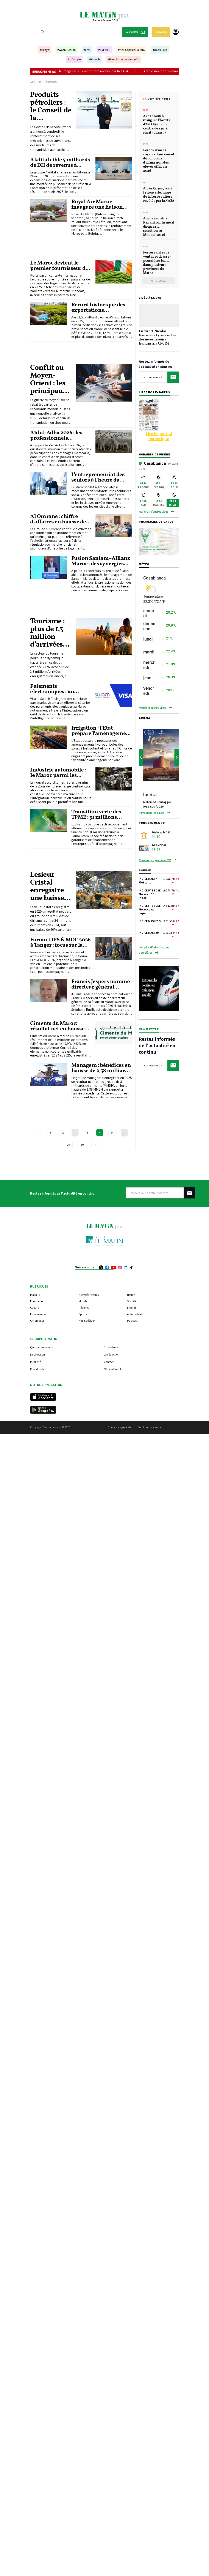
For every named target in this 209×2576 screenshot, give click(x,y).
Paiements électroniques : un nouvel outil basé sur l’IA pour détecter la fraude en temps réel (60, 689)
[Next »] (95, 1144)
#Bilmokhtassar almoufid (123, 59)
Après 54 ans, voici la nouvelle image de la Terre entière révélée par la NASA (93, 71)
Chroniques (37, 1321)
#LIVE (86, 50)
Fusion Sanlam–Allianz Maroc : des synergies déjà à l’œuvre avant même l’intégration (100, 561)
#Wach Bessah (66, 50)
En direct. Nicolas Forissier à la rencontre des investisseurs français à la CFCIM (157, 337)
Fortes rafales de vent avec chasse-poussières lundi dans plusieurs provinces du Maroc (157, 263)
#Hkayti (45, 50)
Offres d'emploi (113, 1369)
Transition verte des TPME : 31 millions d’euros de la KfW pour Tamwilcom (99, 814)
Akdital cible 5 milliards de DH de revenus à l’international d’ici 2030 (60, 162)
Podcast (132, 1321)
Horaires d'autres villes (153, 511)
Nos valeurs (111, 1347)
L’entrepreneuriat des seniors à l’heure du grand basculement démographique (98, 477)
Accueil (36, 82)
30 (82, 1144)
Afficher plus (159, 280)
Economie (36, 1301)
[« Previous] (38, 1132)
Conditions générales (120, 1427)
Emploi (131, 1308)
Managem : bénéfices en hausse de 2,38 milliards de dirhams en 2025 (101, 1068)
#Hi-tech (94, 59)
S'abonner (161, 32)
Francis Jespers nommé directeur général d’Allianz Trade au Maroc (100, 984)
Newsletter (135, 32)
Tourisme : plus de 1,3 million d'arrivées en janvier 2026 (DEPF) (50, 633)
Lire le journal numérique (159, 436)
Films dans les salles (151, 813)
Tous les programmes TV (155, 860)
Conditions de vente (149, 1427)
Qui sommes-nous (41, 1347)
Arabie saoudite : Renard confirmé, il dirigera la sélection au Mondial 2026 (158, 227)
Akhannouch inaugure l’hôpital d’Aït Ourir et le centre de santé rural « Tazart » (157, 124)
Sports (83, 1314)
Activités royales (89, 1295)
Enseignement (38, 1314)
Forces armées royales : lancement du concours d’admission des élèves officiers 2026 (158, 160)
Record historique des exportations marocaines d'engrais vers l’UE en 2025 (98, 307)
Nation (131, 1295)
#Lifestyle (74, 59)
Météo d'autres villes (152, 708)
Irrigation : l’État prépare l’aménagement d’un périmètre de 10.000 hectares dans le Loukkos (101, 731)
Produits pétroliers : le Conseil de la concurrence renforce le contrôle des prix (50, 106)
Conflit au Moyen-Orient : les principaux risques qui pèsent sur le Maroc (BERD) (50, 379)
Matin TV (35, 1295)
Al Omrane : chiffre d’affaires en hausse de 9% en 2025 (58, 519)
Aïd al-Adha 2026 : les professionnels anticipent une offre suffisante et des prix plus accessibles (56, 435)
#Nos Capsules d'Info (131, 50)
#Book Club (160, 50)
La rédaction (111, 1354)
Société (131, 1301)
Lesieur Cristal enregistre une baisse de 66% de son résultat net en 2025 (49, 886)
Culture (34, 1308)
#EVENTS (104, 50)
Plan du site (37, 1369)
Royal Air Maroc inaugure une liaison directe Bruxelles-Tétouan (97, 204)
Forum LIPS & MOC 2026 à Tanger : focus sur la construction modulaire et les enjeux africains (60, 942)
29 (68, 1144)
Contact (109, 1362)
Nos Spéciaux (87, 1321)
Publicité (35, 1362)
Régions (84, 1308)
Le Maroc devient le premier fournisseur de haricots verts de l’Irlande (59, 265)
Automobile (134, 1314)
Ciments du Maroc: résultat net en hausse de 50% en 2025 (57, 1026)
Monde (83, 1301)
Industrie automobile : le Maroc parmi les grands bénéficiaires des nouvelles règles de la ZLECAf (60, 772)
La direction (37, 1354)
